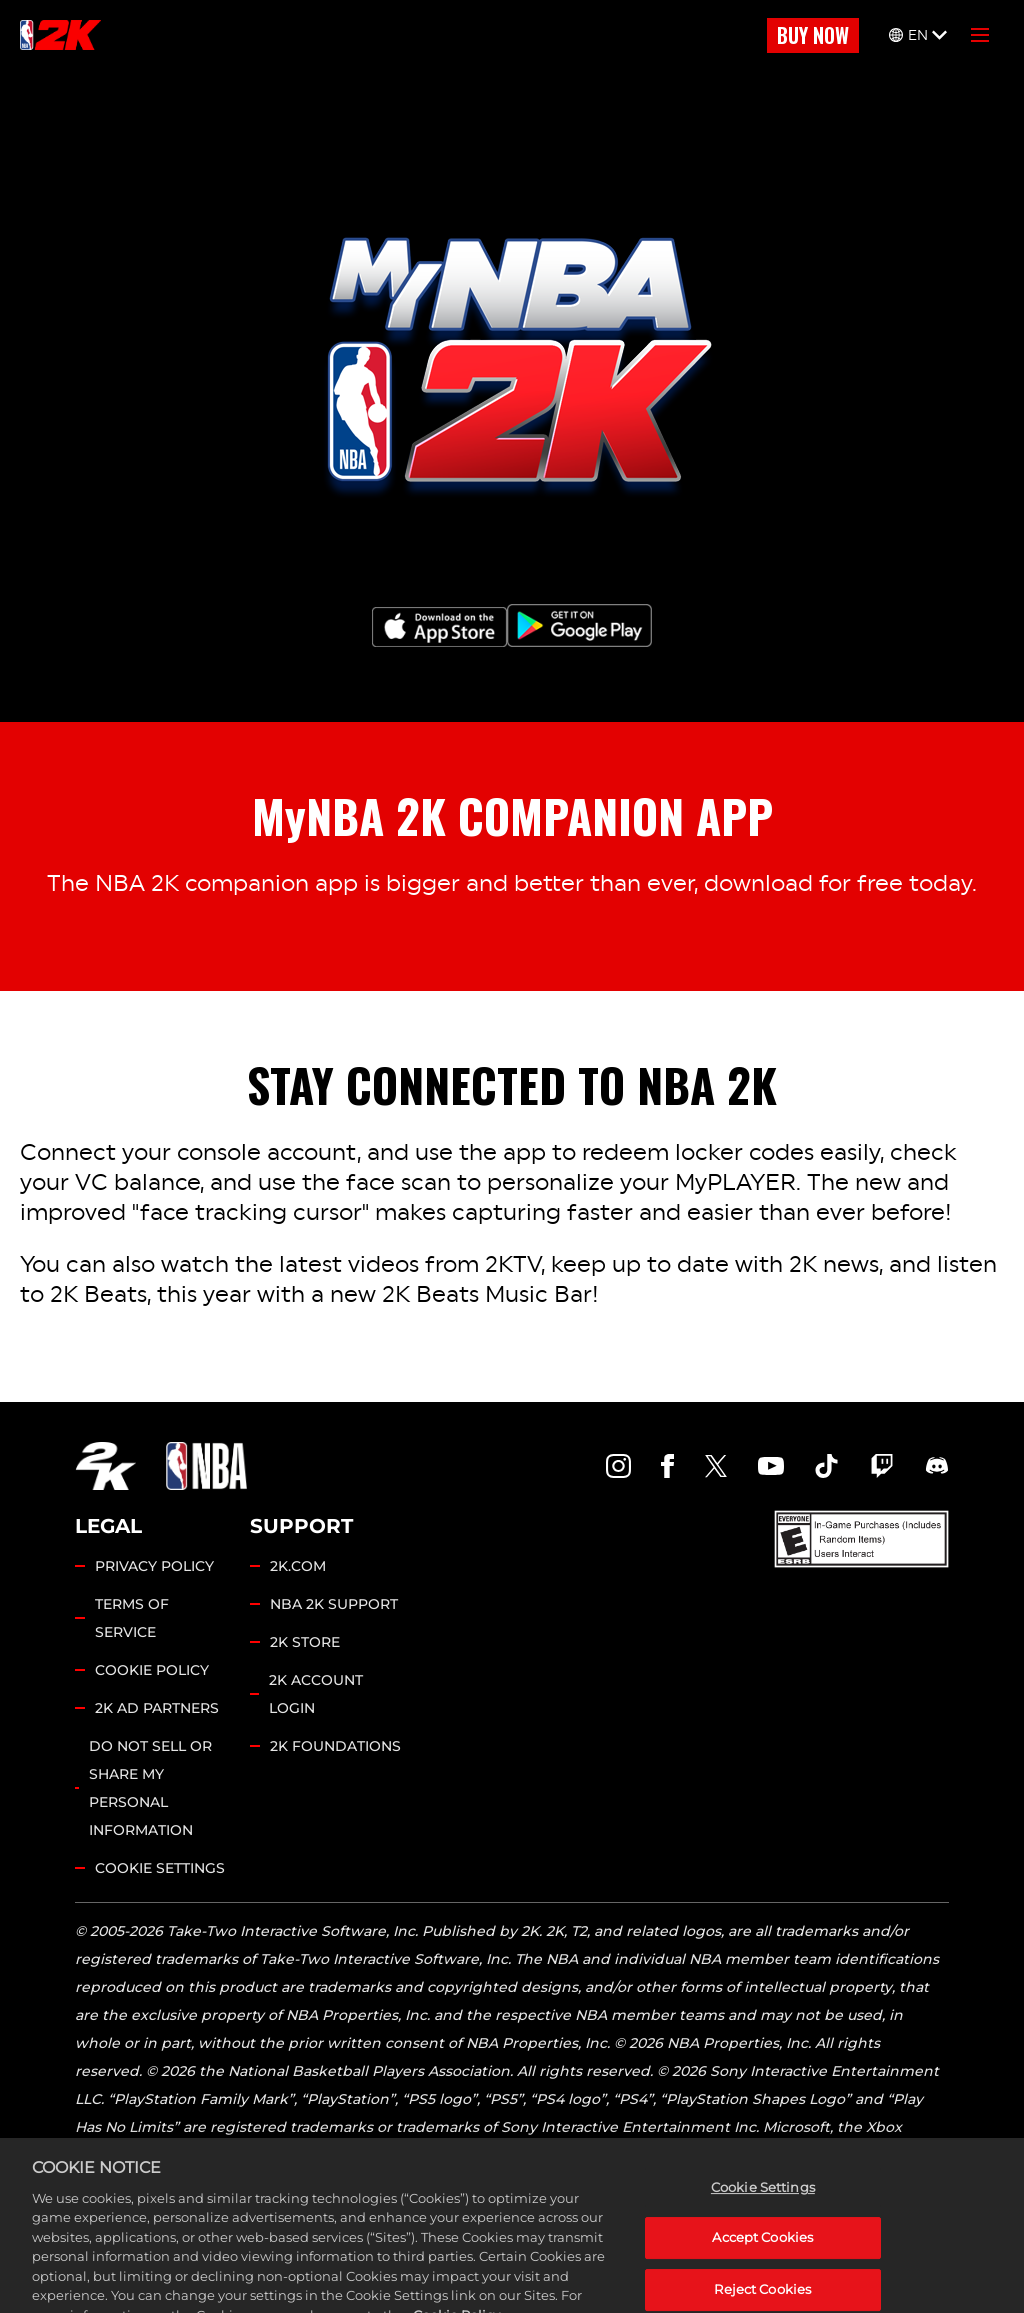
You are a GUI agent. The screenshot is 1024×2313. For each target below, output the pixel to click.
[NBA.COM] (206, 1466)
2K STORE (305, 1642)
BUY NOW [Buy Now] (813, 35)
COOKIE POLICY (152, 1670)
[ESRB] (861, 1539)
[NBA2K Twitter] (716, 1466)
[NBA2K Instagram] (619, 1466)
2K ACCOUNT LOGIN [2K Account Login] (316, 1694)
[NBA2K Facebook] (667, 1466)
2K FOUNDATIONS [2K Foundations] (335, 1746)
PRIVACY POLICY (154, 1566)
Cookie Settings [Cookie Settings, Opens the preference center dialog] (763, 2217)
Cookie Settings (160, 1868)
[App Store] (439, 627)
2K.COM (298, 1566)
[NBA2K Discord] (937, 1466)
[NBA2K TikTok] (827, 1466)
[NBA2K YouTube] (771, 1466)
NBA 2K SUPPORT (334, 1604)
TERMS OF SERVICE (132, 1618)
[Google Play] (579, 625)
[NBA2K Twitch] (882, 1466)
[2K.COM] (105, 1466)
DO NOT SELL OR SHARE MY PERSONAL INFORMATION (150, 1788)
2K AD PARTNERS (157, 1708)
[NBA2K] (60, 35)
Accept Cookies (762, 2268)
